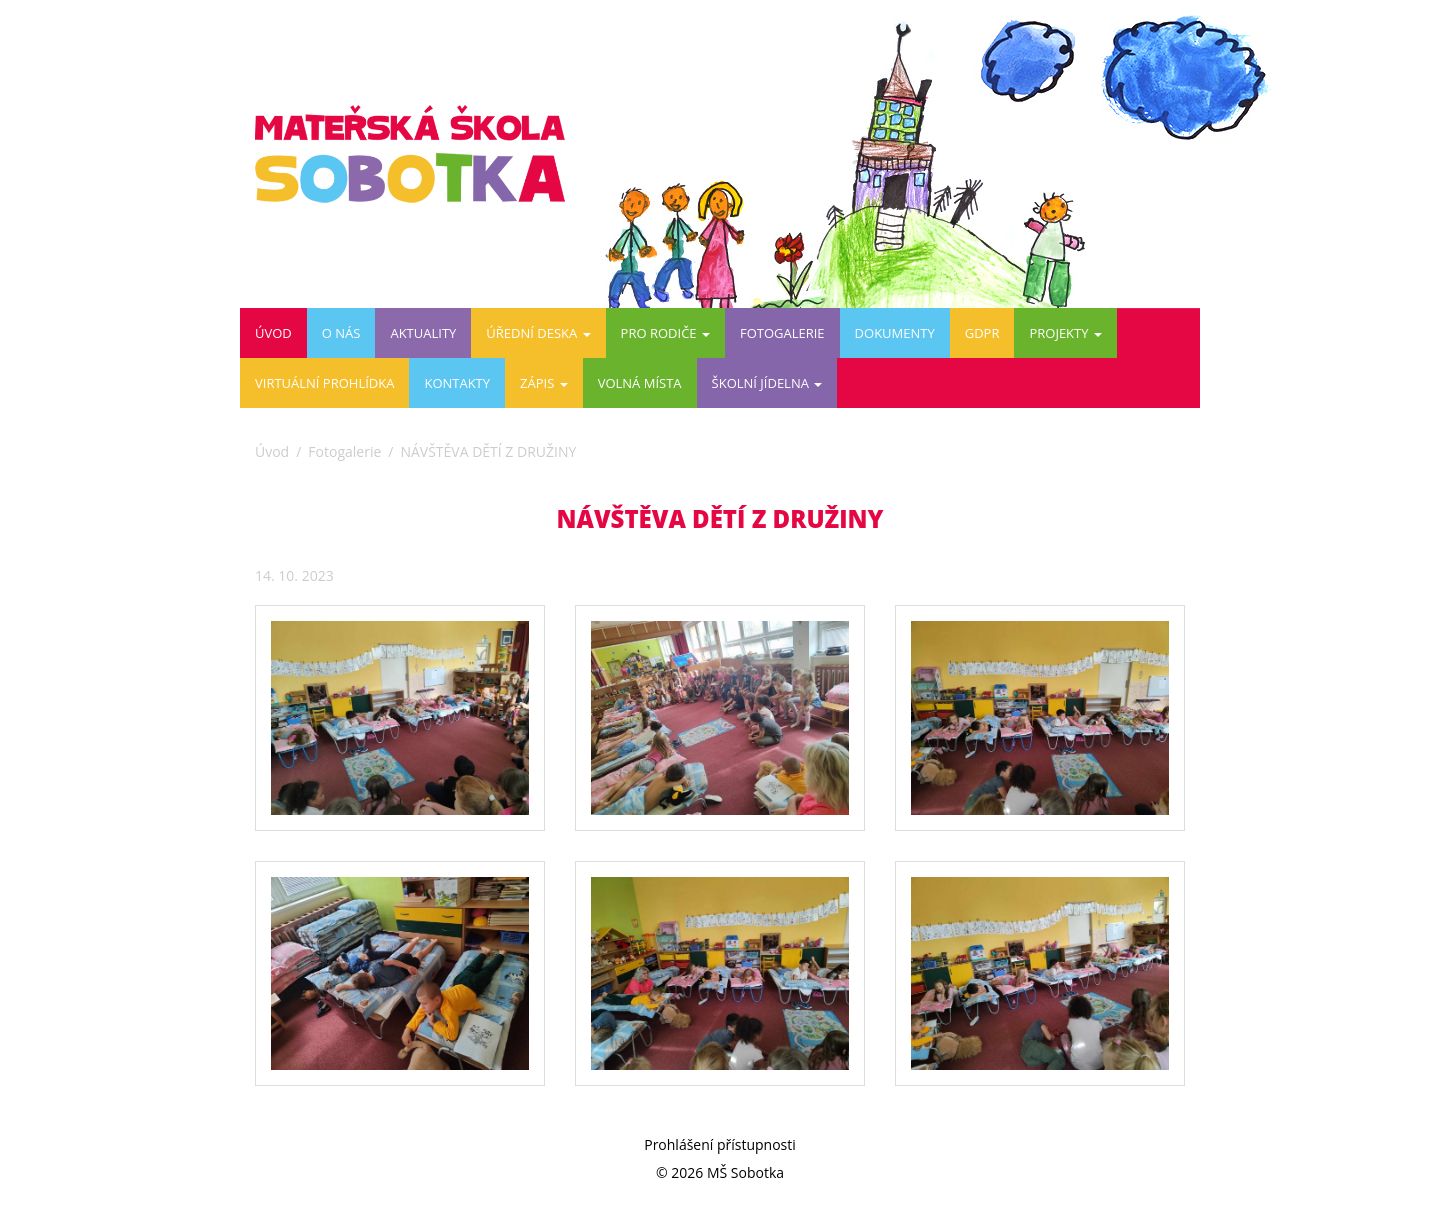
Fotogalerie (782, 333)
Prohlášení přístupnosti (720, 1144)
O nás (341, 333)
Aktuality (423, 333)
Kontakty (457, 383)
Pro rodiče (665, 333)
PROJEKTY (1065, 333)
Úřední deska (538, 333)
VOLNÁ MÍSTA (640, 383)
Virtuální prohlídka (324, 383)
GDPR (982, 333)
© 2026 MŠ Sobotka (720, 1172)
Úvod (273, 333)
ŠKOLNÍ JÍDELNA (767, 383)
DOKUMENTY (895, 333)
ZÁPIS (544, 383)
